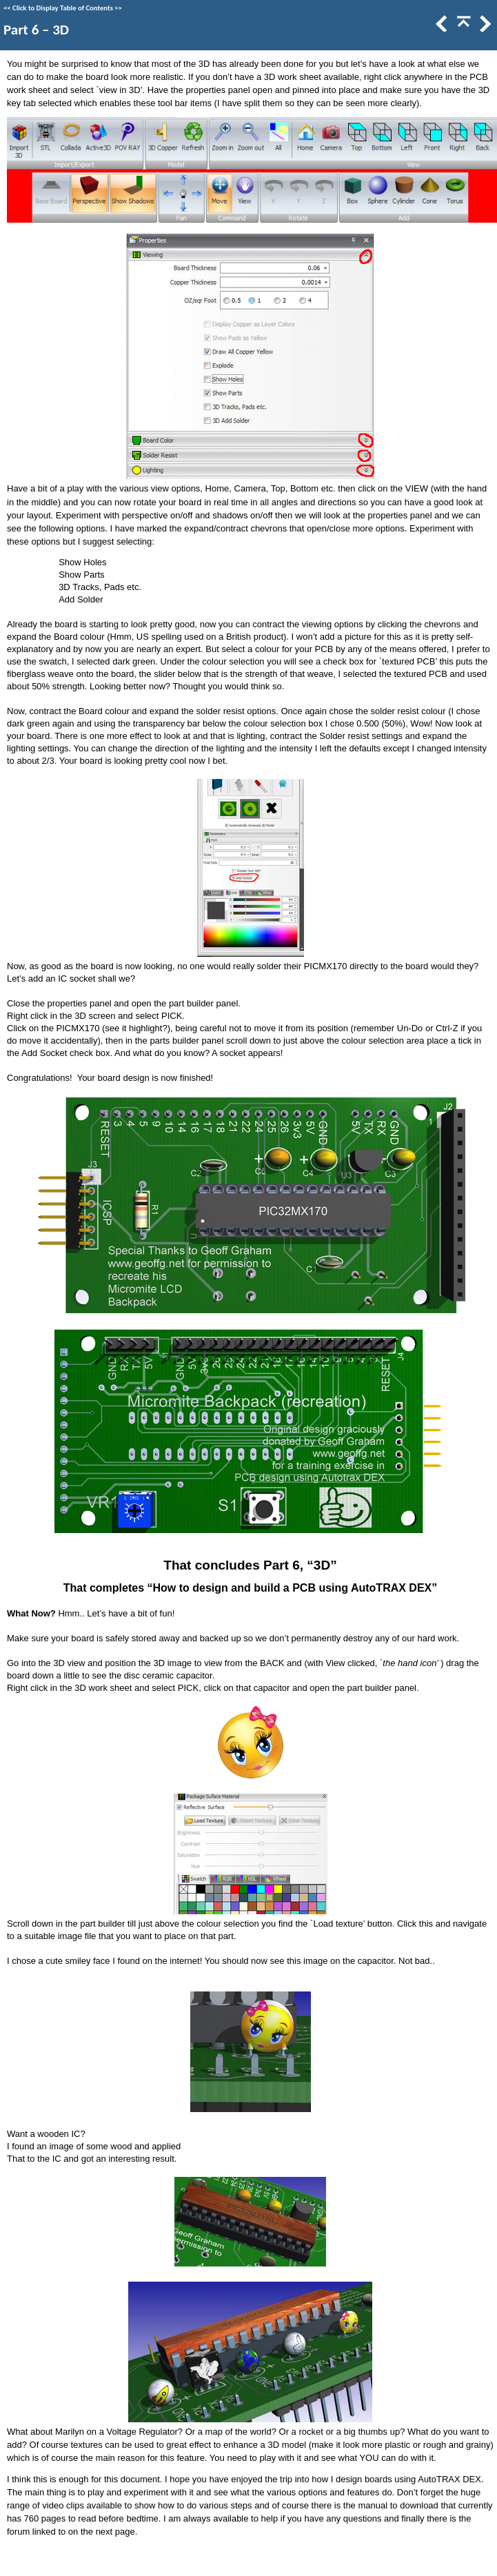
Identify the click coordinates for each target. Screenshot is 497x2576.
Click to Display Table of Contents (62, 7)
